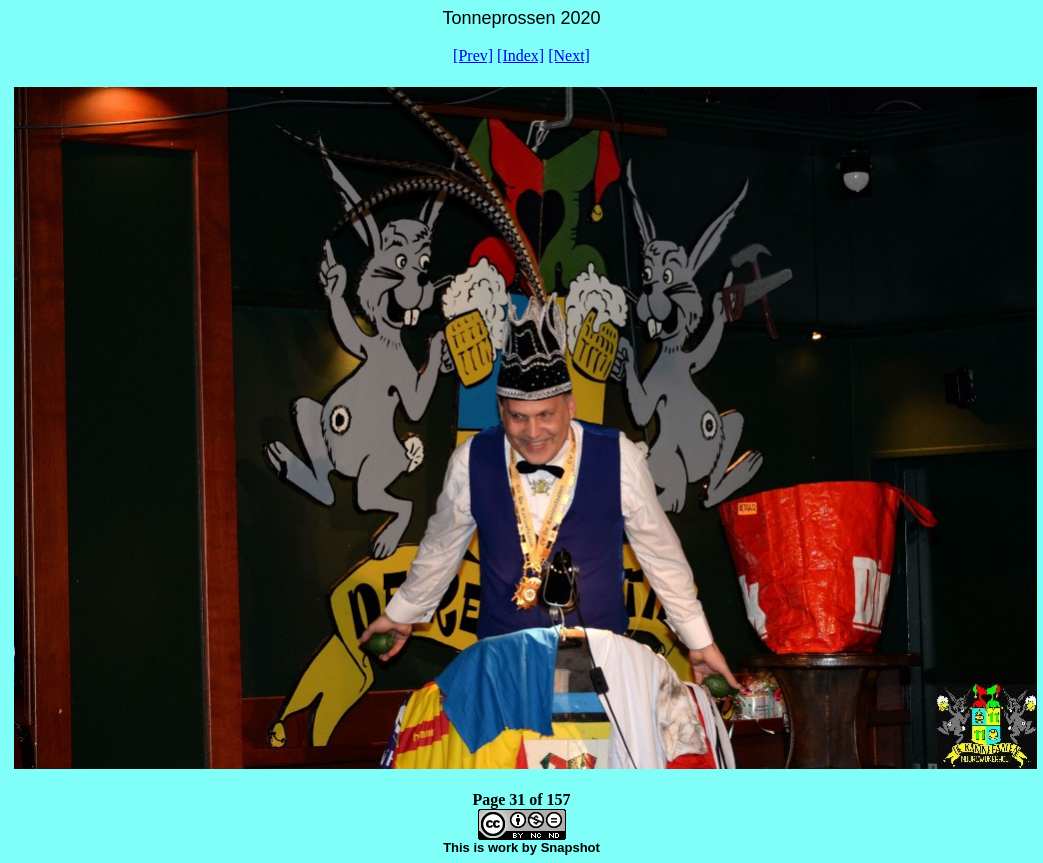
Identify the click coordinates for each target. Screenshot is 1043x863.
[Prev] (473, 55)
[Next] (569, 55)
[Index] (520, 55)
